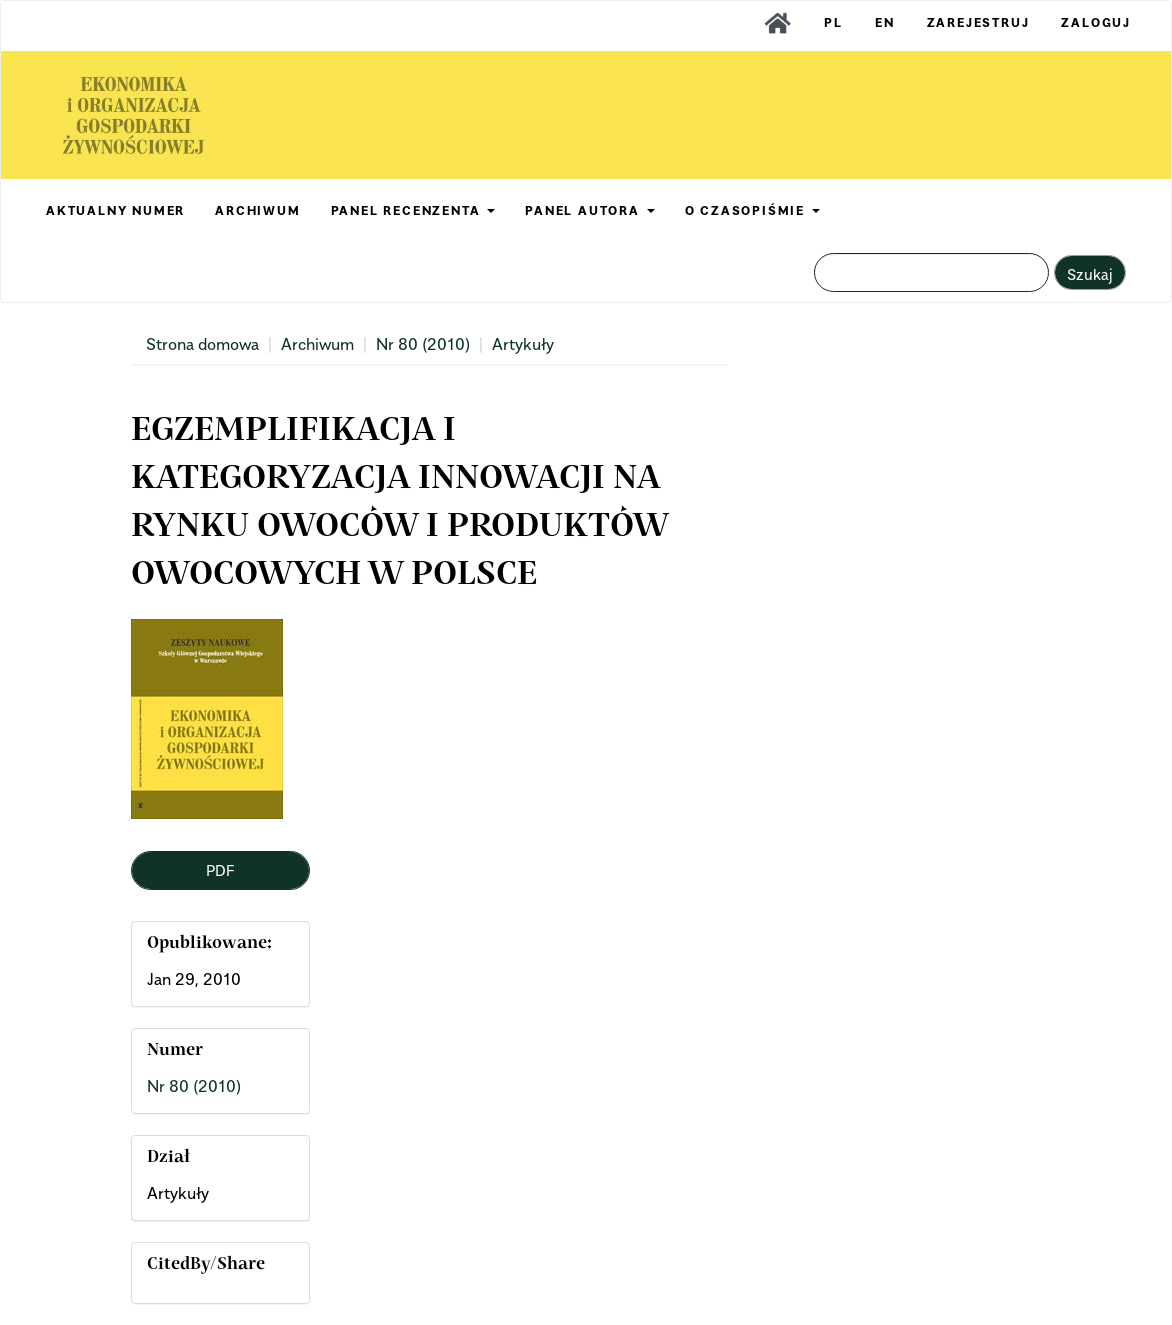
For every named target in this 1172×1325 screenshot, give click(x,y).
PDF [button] (220, 870)
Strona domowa (202, 344)
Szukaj (1090, 274)
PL (833, 22)
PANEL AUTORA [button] (589, 210)
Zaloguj (1096, 22)
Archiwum (317, 344)
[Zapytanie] (931, 272)
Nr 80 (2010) (423, 344)
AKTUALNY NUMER (115, 210)
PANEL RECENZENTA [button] (413, 210)
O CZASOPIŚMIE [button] (752, 210)
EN (885, 22)
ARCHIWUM (257, 210)
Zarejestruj (978, 22)
